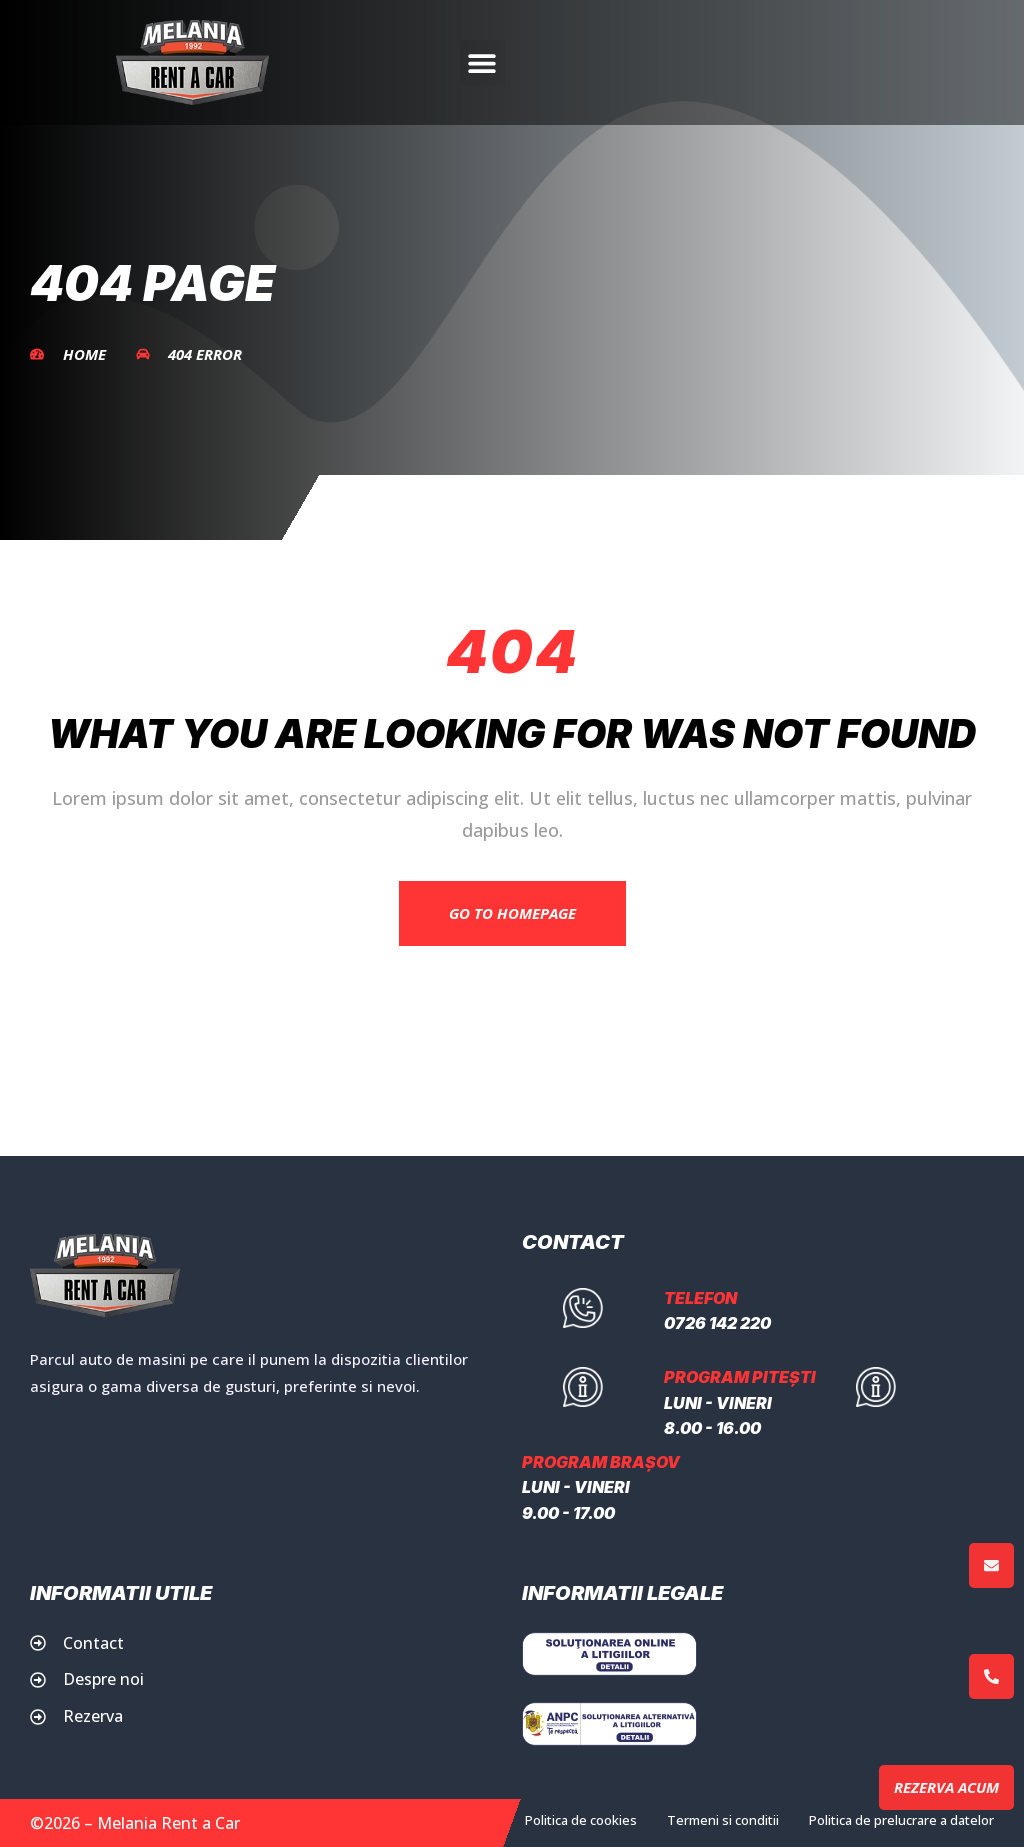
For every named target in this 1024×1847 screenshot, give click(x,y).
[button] (482, 62)
